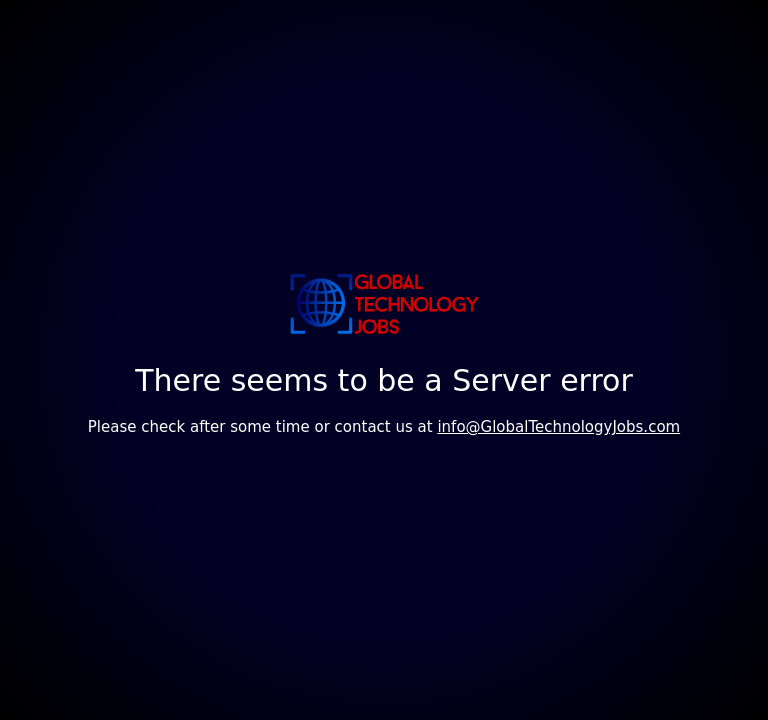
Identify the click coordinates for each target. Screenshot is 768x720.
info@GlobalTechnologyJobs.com (558, 427)
